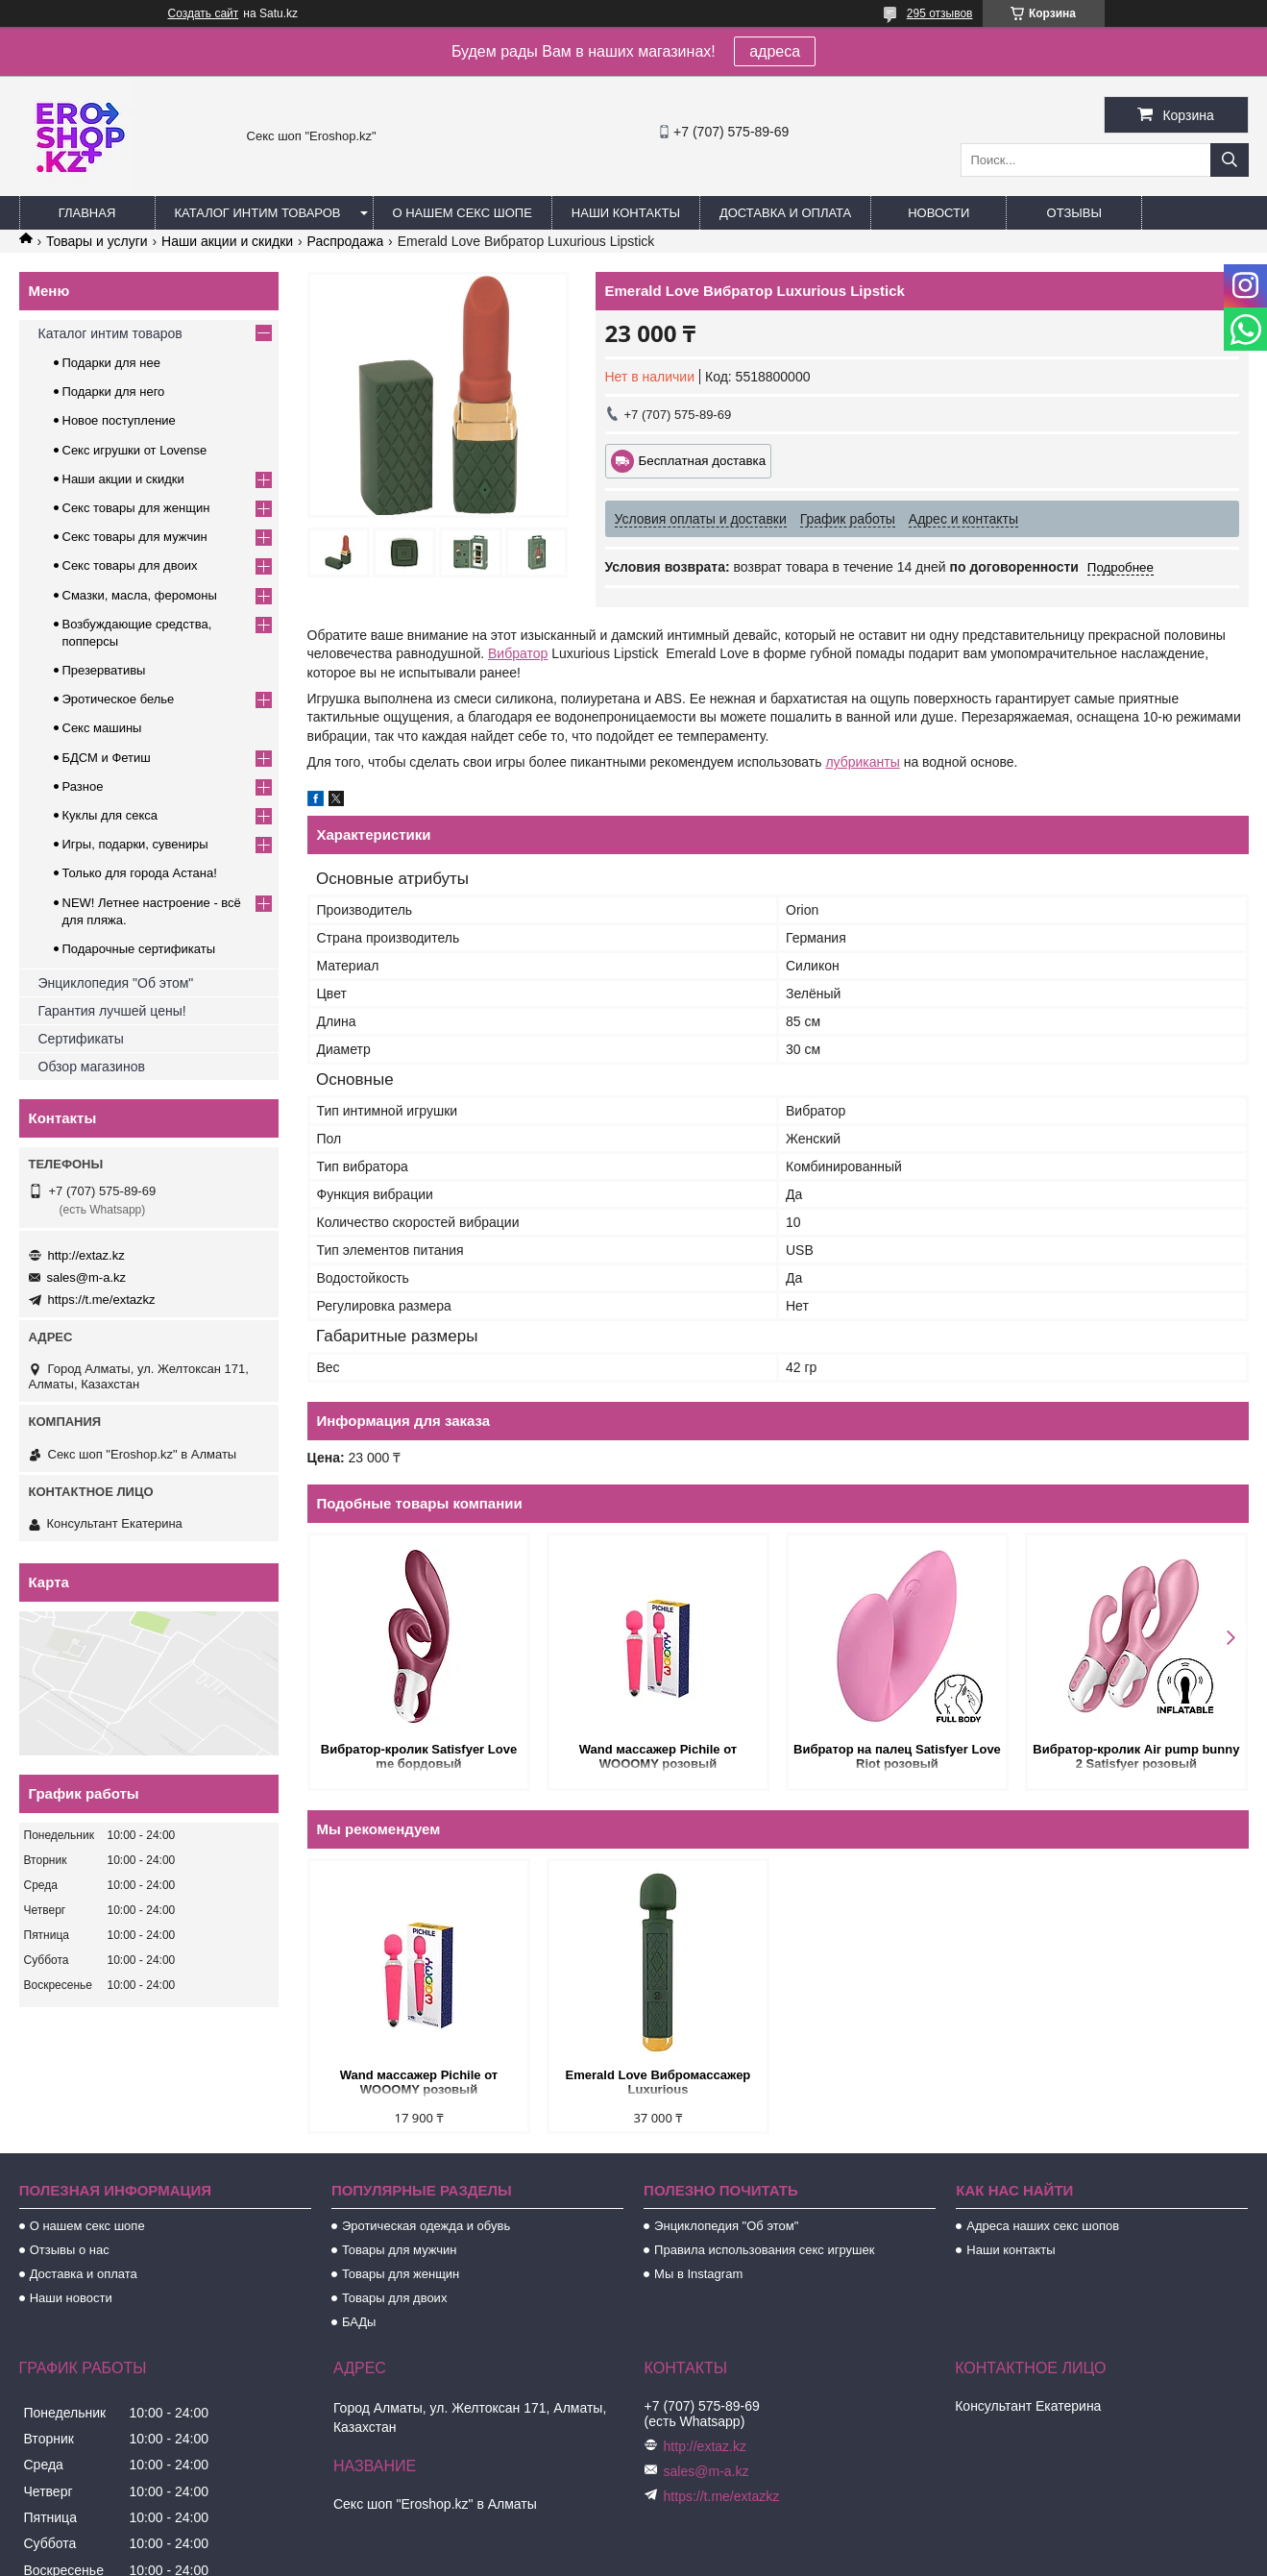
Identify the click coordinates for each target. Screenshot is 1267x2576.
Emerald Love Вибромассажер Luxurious (658, 2082)
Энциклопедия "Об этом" (116, 983)
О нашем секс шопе (462, 213)
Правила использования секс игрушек (764, 2250)
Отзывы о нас (70, 2250)
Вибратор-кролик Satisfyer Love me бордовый (419, 1756)
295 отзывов (940, 13)
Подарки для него (113, 391)
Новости (938, 213)
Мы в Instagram (698, 2274)
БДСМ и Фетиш (106, 757)
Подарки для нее (111, 363)
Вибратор (518, 653)
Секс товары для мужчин (134, 536)
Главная (87, 213)
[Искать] (1229, 160)
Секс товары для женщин (136, 508)
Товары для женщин (400, 2274)
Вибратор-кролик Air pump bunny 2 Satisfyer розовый (1136, 1756)
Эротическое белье (118, 699)
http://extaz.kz (86, 1255)
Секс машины (102, 728)
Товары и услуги (97, 241)
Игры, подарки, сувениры (135, 844)
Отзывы (1074, 213)
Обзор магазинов (91, 1066)
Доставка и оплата (785, 213)
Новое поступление (119, 420)
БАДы (359, 2322)
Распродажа (345, 241)
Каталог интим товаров (258, 213)
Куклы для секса (110, 815)
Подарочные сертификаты (138, 949)
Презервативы (104, 670)
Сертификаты (81, 1038)
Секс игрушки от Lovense (134, 450)
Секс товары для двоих (130, 565)
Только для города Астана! (139, 873)
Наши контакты (626, 213)
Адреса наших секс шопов (1042, 2226)
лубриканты (862, 762)
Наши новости (71, 2298)
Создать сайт (203, 13)
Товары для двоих (395, 2298)
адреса (774, 51)
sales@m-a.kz (87, 1277)
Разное (83, 786)
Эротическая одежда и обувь (426, 2226)
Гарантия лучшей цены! (112, 1010)
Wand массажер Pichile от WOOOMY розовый (658, 1756)
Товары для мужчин (399, 2250)
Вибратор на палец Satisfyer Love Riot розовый (897, 1756)
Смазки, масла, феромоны (139, 595)
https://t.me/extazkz (102, 1299)
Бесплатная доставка (703, 461)
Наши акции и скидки (227, 241)
